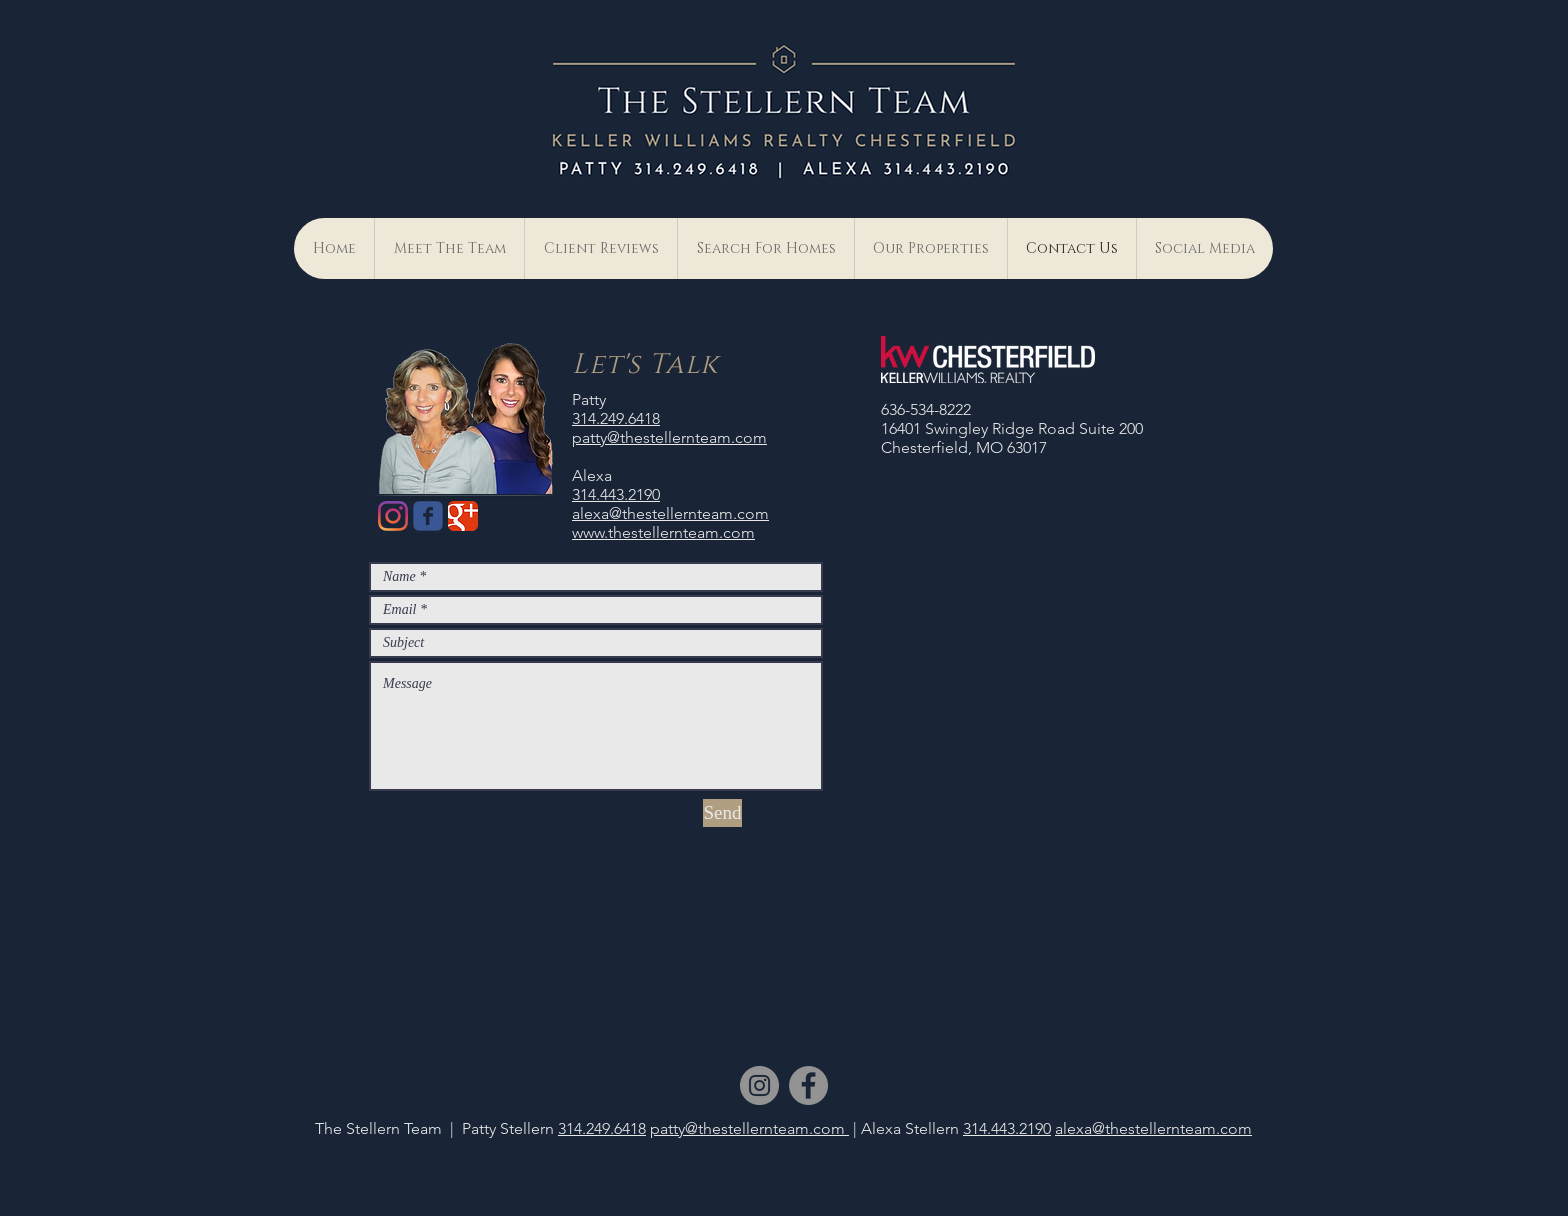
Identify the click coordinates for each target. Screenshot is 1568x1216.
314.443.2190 (616, 494)
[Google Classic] (463, 516)
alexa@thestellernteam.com (670, 513)
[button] (1204, 248)
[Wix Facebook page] (428, 516)
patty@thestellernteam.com (669, 437)
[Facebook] (808, 1085)
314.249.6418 (616, 418)
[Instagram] (393, 516)
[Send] (722, 813)
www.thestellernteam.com (663, 532)
